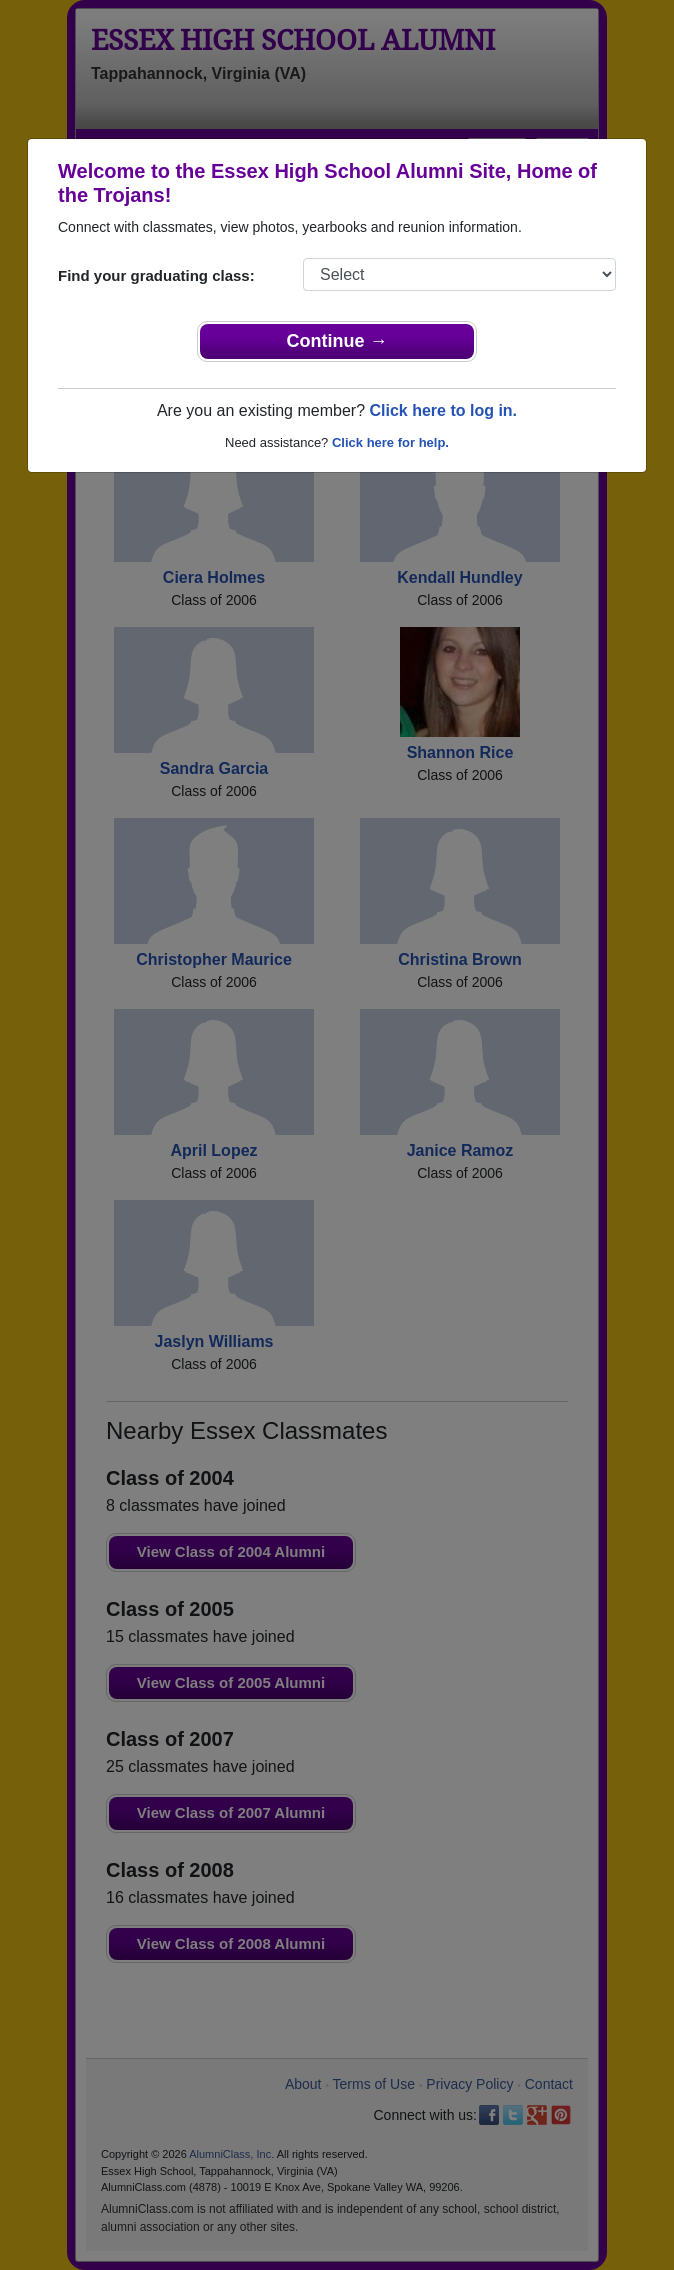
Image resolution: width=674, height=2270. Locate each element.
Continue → (337, 341)
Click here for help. (390, 442)
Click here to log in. (443, 410)
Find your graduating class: (156, 275)
